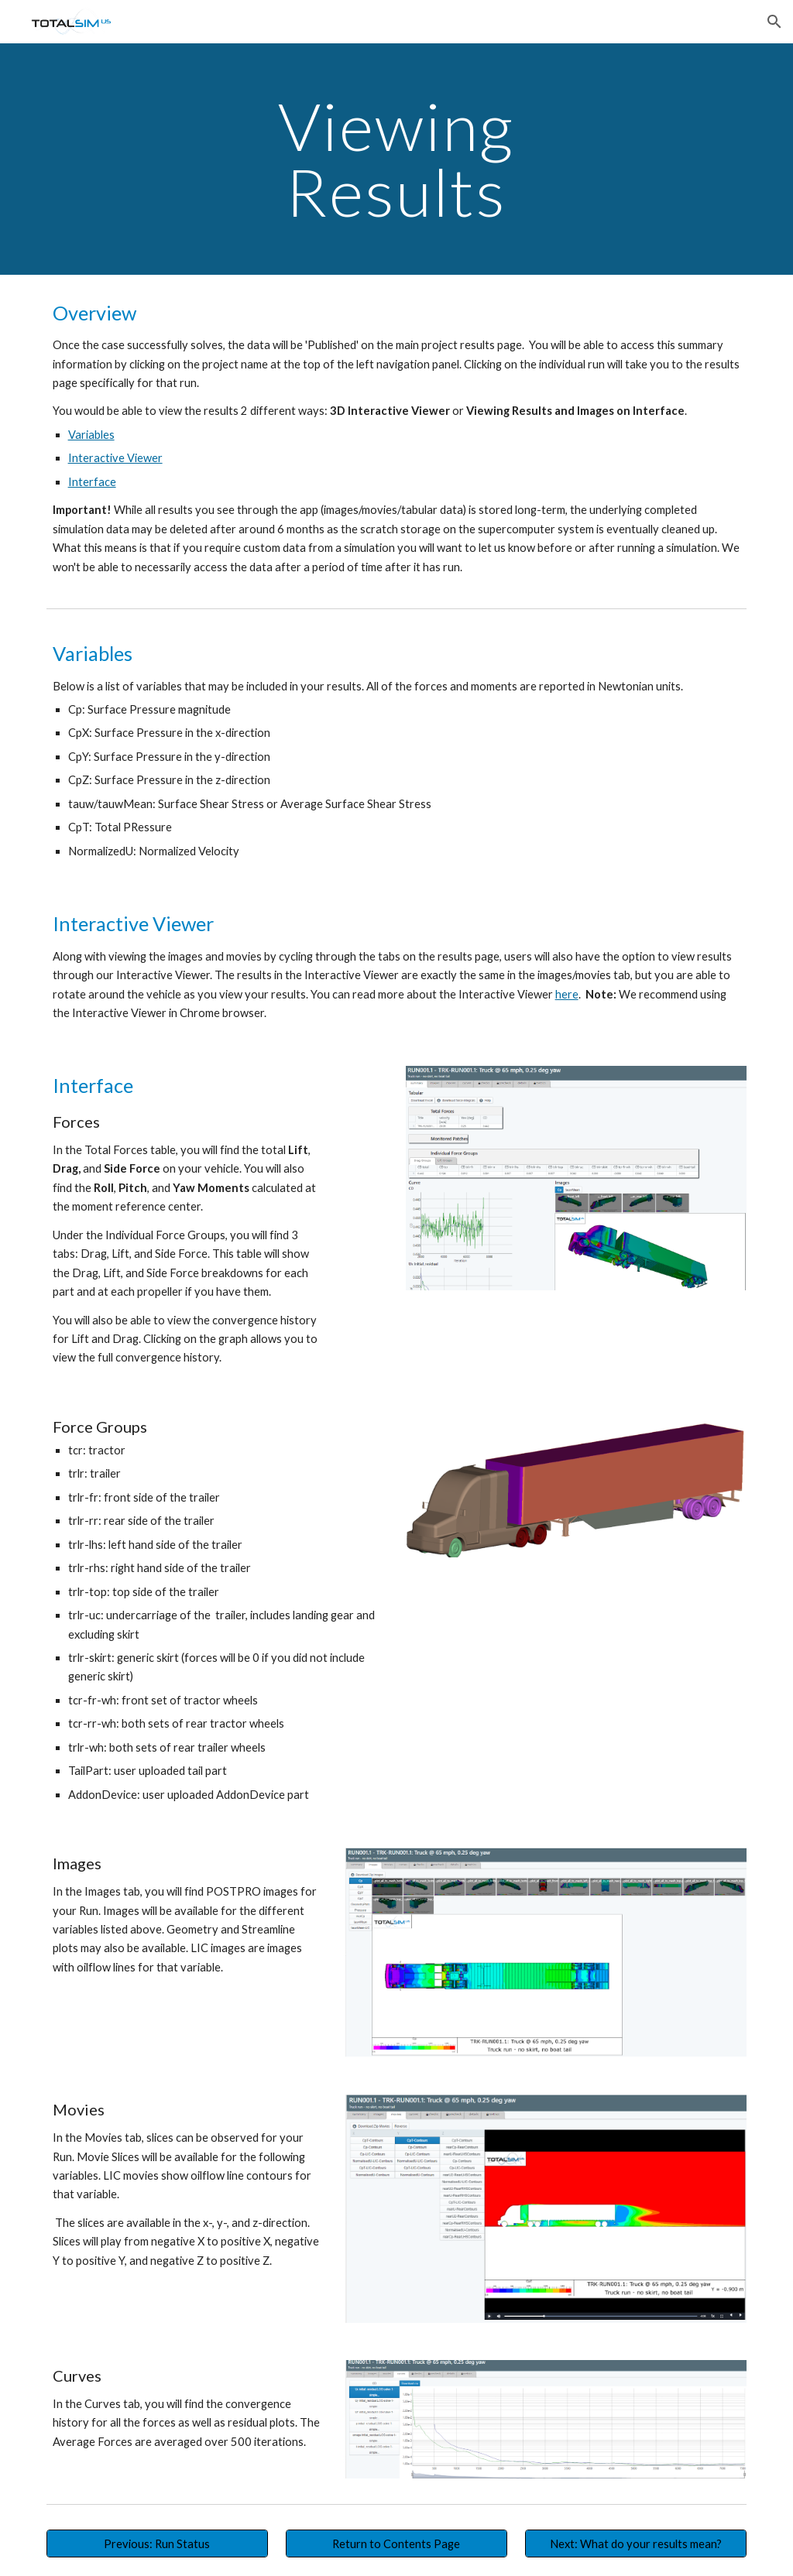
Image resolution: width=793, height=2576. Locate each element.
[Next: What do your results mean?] (636, 2543)
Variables (91, 434)
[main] (396, 159)
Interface (92, 481)
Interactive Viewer (115, 457)
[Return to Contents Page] (396, 2543)
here (566, 994)
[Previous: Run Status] (157, 2543)
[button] (774, 21)
